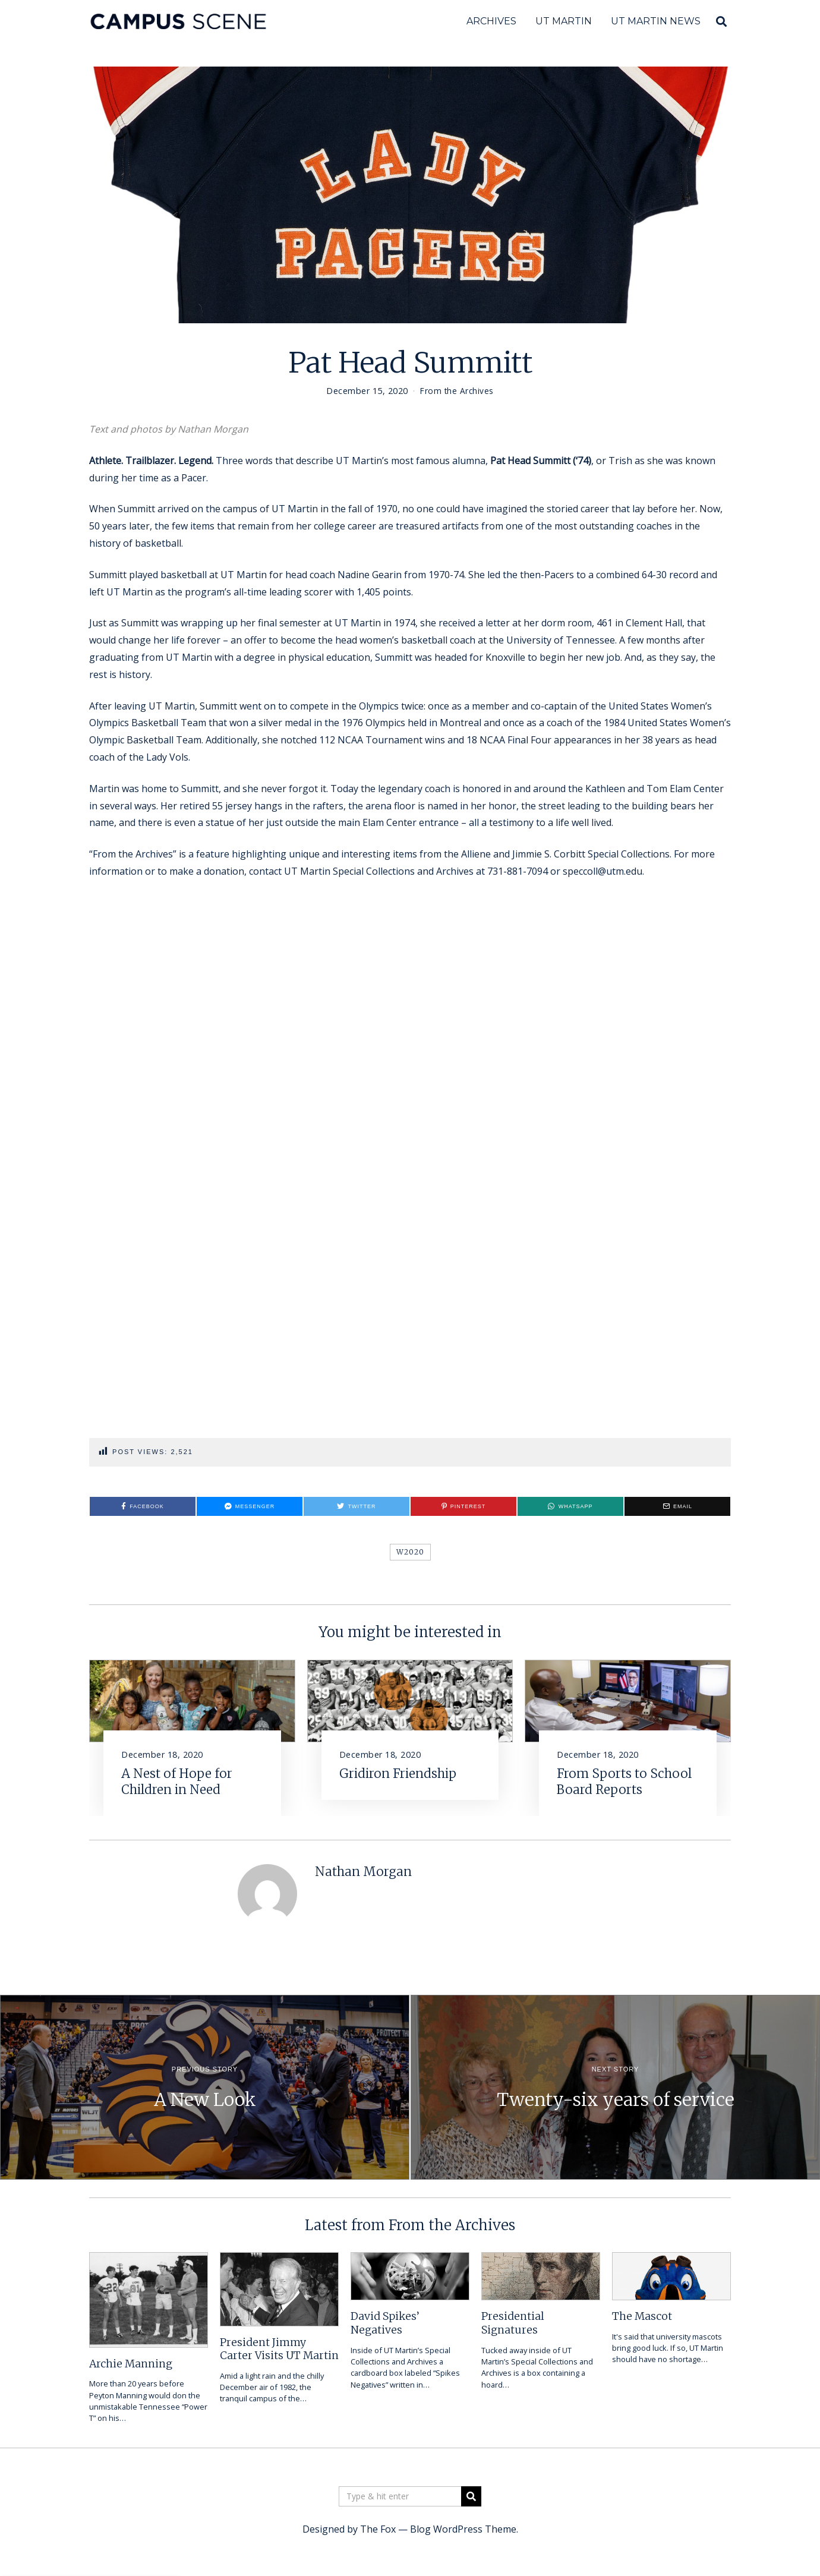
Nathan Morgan (363, 1872)
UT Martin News (656, 21)
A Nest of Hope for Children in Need (176, 1782)
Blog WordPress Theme (463, 2529)
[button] (471, 2496)
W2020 (410, 1551)
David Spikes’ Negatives (385, 2323)
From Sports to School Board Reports (624, 1782)
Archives (491, 21)
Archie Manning (130, 2363)
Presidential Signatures (512, 2323)
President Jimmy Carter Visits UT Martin (279, 2349)
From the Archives (457, 390)
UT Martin (563, 21)
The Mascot (642, 2316)
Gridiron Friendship (397, 1774)
